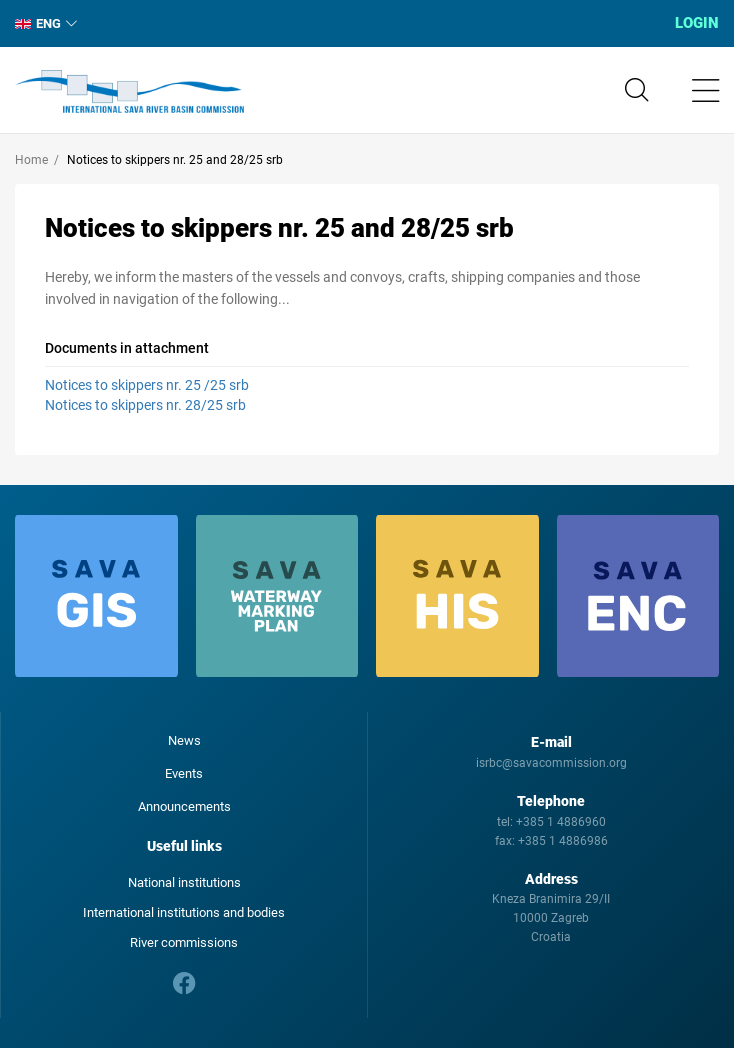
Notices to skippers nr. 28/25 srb (145, 405)
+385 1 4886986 (563, 841)
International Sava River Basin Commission (129, 92)
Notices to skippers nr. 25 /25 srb (147, 385)
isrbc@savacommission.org (551, 763)
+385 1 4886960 (561, 822)
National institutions (184, 882)
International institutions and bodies (184, 912)
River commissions (184, 942)
